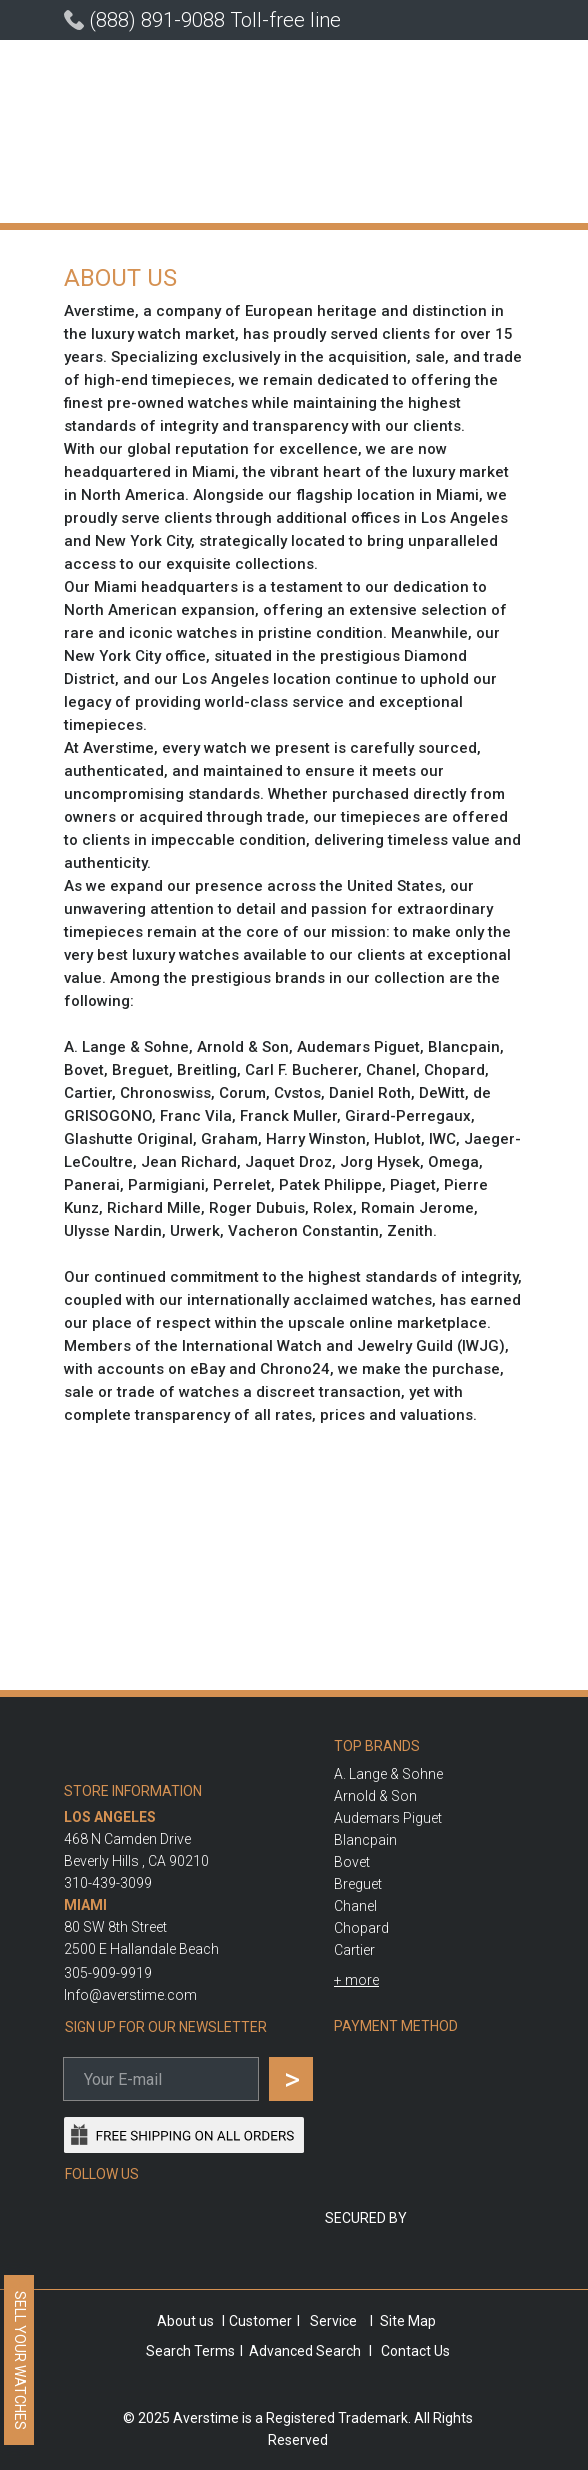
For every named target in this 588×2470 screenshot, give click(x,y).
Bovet (352, 1862)
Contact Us (415, 2351)
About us (185, 2321)
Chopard (361, 1928)
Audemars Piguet (388, 1818)
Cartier (354, 1950)
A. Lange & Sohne (388, 1774)
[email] (161, 2079)
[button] (356, 1980)
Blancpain (365, 1840)
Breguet (358, 1884)
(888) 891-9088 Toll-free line (215, 20)
